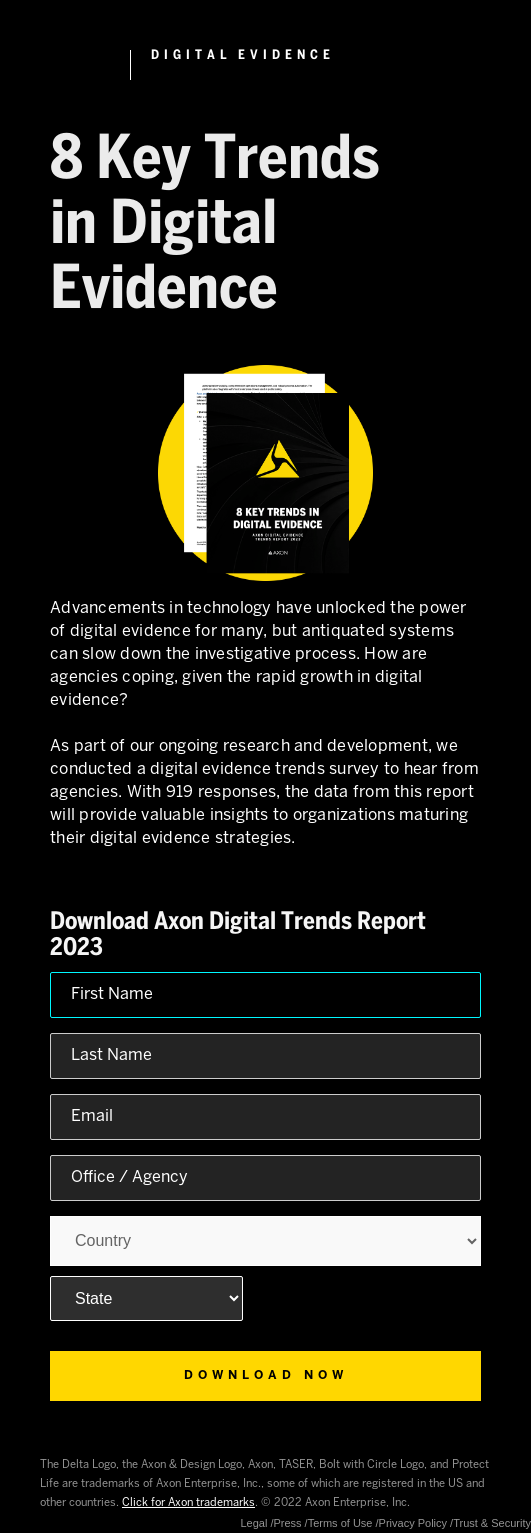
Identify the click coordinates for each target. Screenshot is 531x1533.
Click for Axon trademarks (188, 1503)
